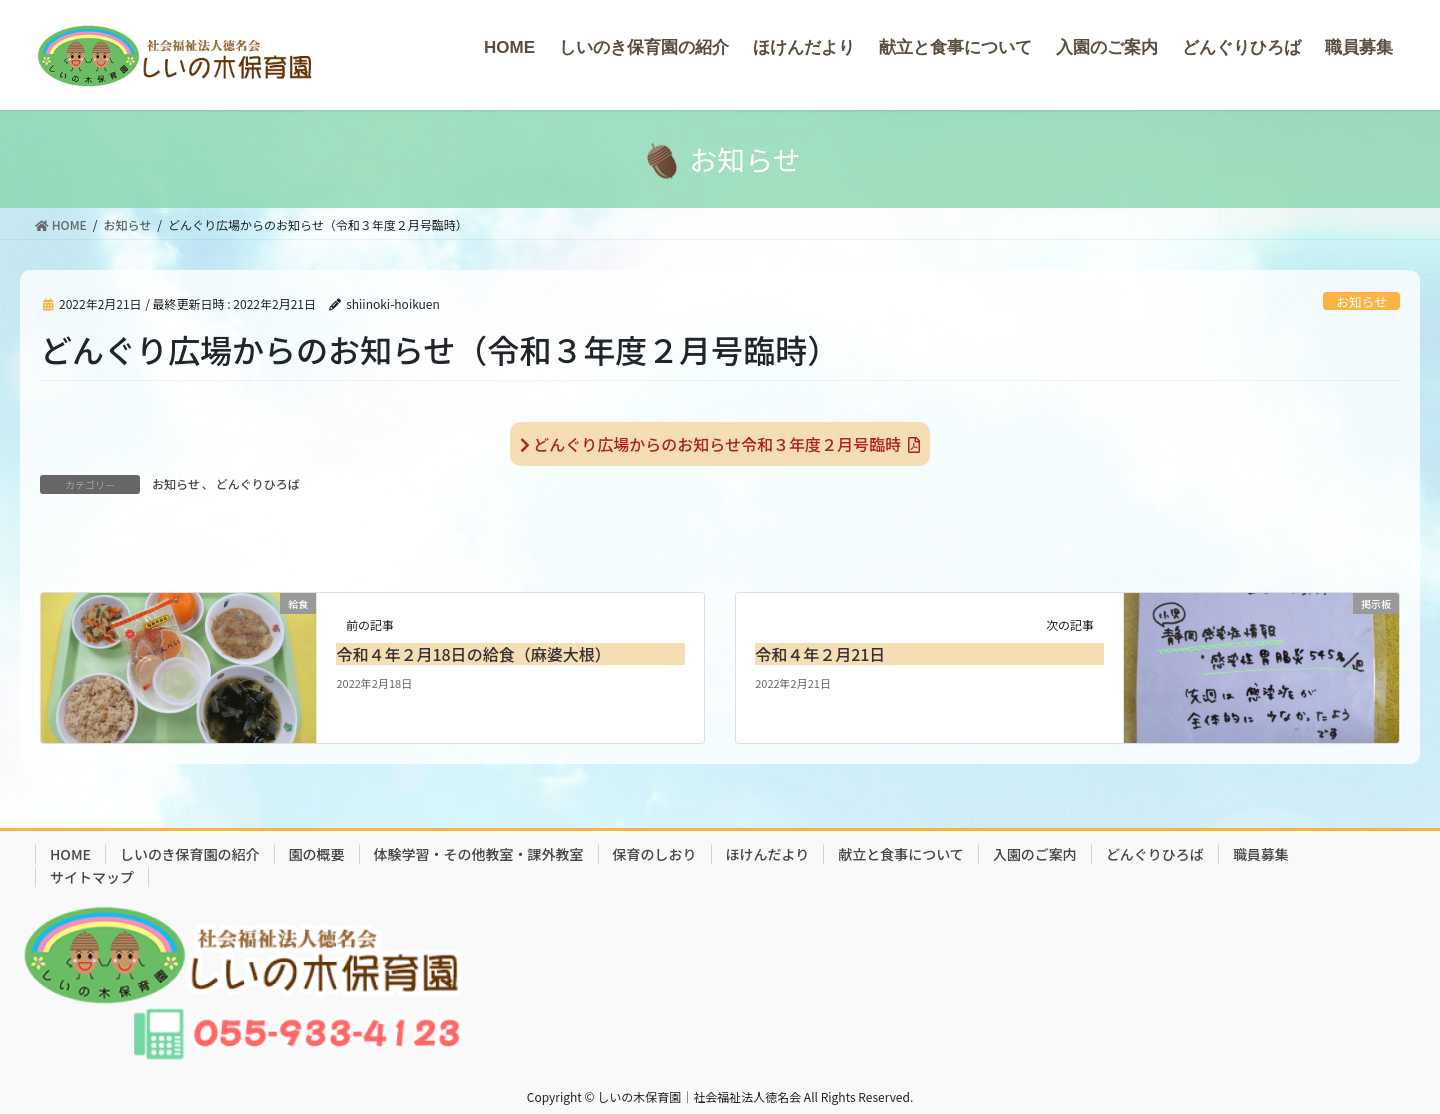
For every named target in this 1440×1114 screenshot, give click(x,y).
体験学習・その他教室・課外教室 (479, 854)
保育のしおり (655, 854)
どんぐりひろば (258, 483)
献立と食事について (901, 854)
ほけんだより (768, 854)
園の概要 (317, 854)
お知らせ (1361, 301)
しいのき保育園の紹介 (190, 854)
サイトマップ (92, 877)
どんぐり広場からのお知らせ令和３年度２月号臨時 (720, 444)
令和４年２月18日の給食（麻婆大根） (473, 654)
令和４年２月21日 (820, 654)
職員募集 (1261, 854)
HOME (70, 854)
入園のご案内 (1035, 854)
